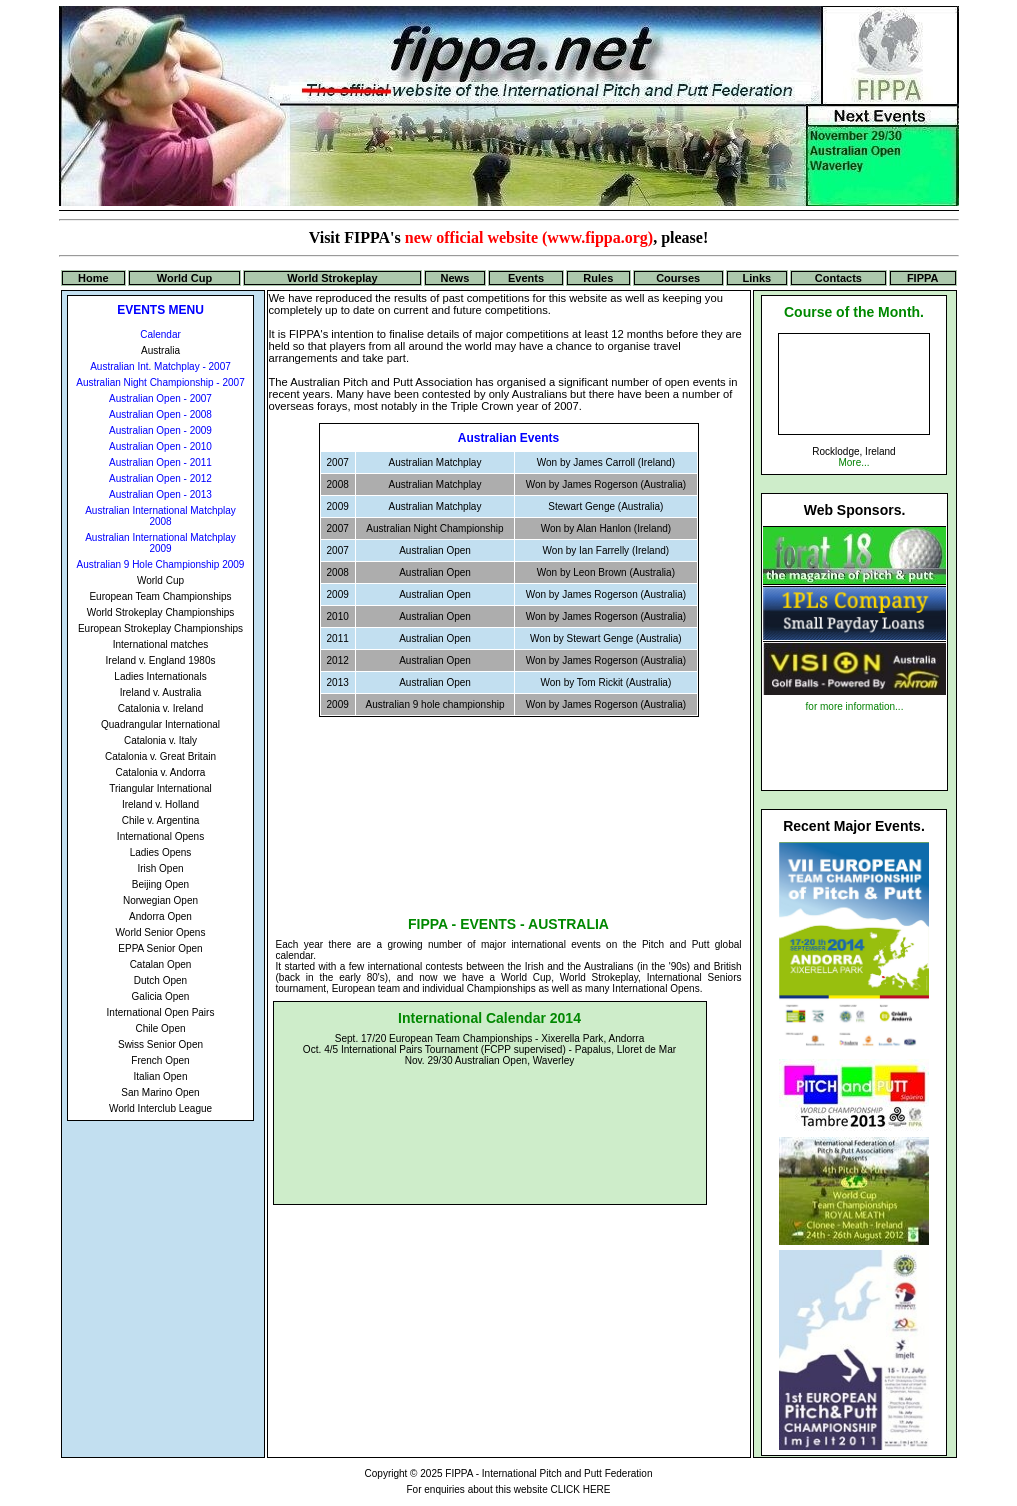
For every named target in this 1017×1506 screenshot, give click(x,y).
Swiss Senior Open (160, 1044)
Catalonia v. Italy (160, 740)
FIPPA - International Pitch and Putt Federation (548, 1473)
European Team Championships (160, 596)
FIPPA (923, 278)
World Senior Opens (161, 932)
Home (93, 278)
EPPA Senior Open (160, 948)
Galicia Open (161, 996)
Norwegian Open (160, 900)
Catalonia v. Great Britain (160, 756)
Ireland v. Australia (161, 692)
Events (526, 278)
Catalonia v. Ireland (160, 708)
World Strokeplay (332, 278)
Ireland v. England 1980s (161, 660)
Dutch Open (160, 980)
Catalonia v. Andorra (161, 772)
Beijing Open (160, 884)
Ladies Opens (161, 852)
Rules (598, 278)
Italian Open (161, 1076)
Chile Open (160, 1028)
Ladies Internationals (160, 676)
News (455, 278)
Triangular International (160, 788)
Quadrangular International (160, 724)
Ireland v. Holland (160, 804)
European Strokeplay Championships (160, 628)
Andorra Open (160, 916)
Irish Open (160, 868)
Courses (678, 278)
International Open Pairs (161, 1012)
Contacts (838, 278)
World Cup (184, 278)
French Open (160, 1060)
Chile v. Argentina (161, 820)
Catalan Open (161, 964)
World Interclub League (160, 1108)
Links (756, 278)
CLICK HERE (580, 1489)
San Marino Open (160, 1092)
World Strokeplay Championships (161, 612)
